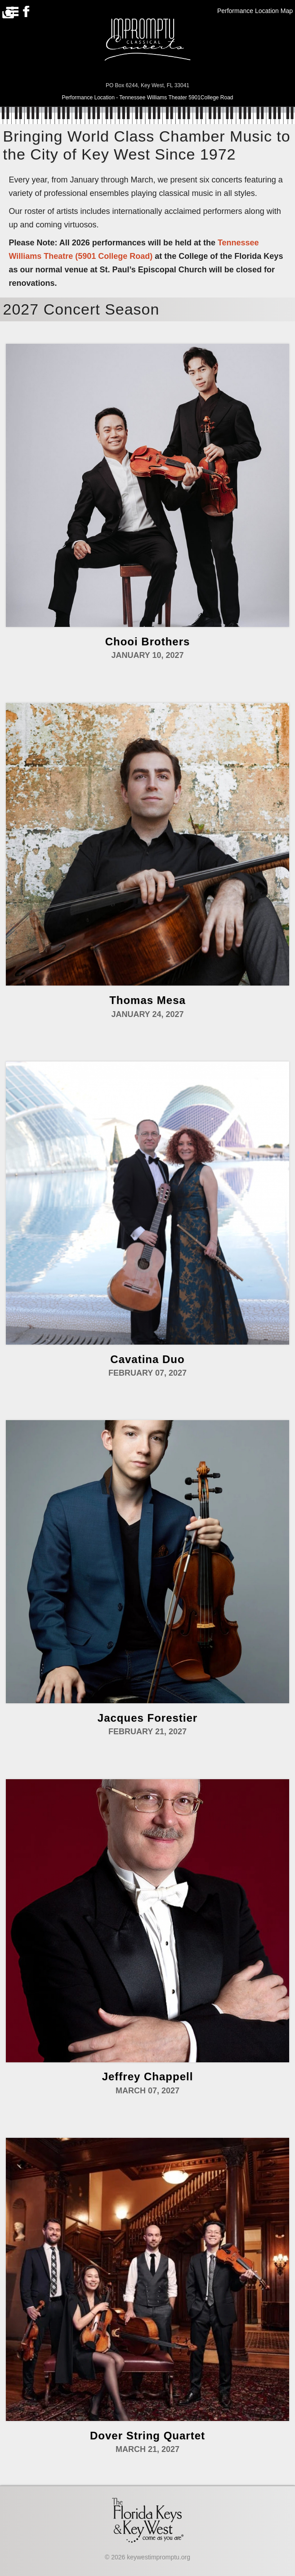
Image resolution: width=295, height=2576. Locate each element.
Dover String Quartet (147, 2435)
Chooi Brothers (147, 641)
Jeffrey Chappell (147, 2076)
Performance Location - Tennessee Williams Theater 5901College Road (147, 97)
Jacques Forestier (147, 1718)
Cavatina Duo (147, 1359)
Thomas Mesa (147, 1000)
